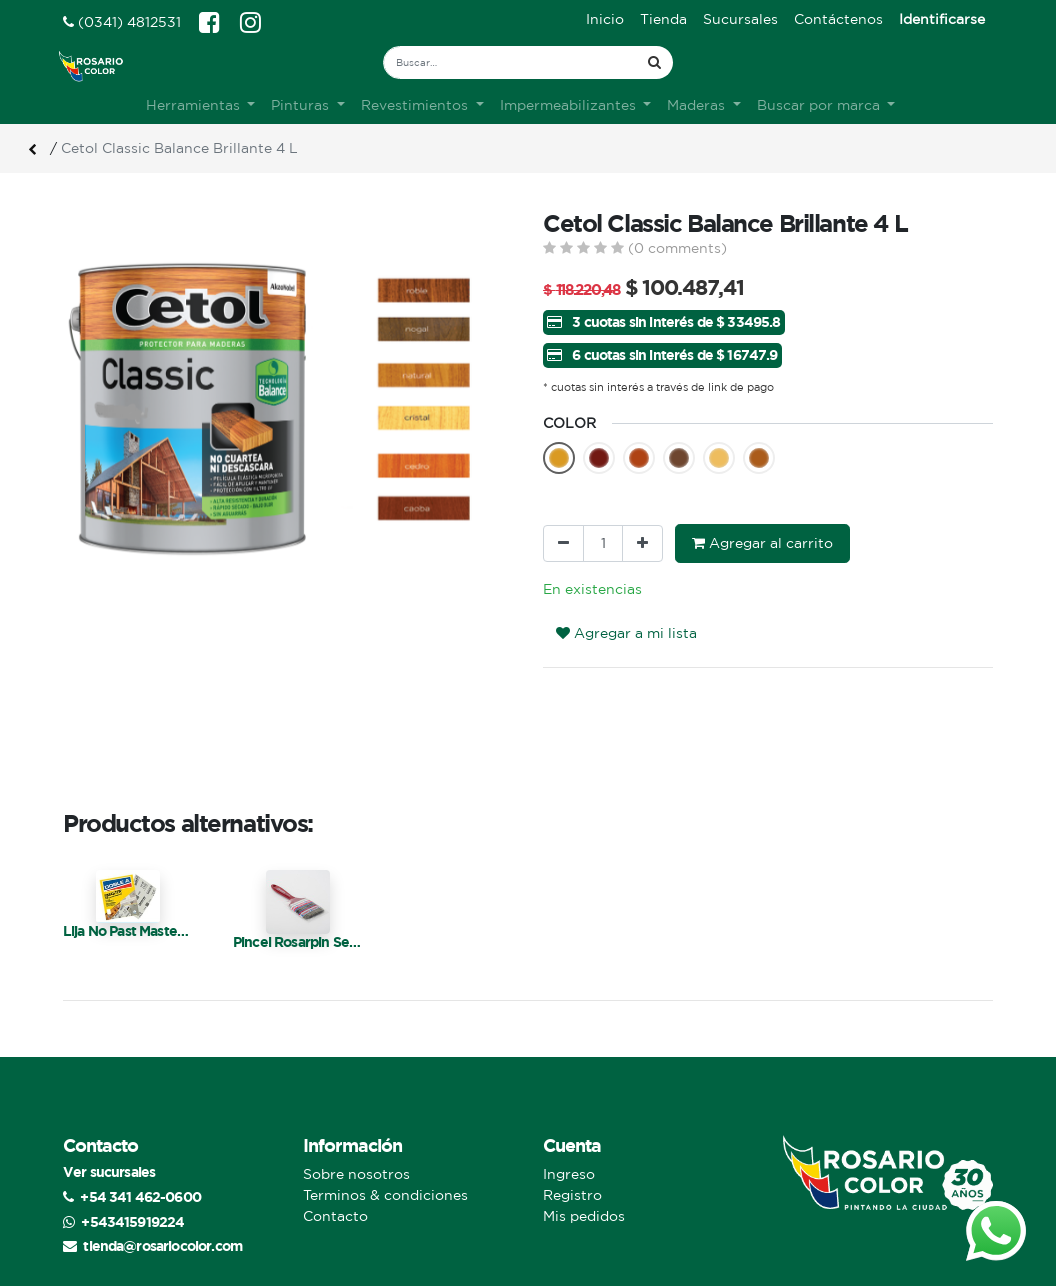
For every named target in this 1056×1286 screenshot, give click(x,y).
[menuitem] (605, 19)
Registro (572, 1158)
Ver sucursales (109, 1134)
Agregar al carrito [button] (762, 506)
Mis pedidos (584, 1179)
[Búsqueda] (654, 62)
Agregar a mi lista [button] (626, 596)
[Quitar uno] (563, 506)
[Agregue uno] (642, 506)
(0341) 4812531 (122, 22)
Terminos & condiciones (385, 1158)
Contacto (335, 1179)
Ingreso (569, 1137)
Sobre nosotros (356, 1137)
